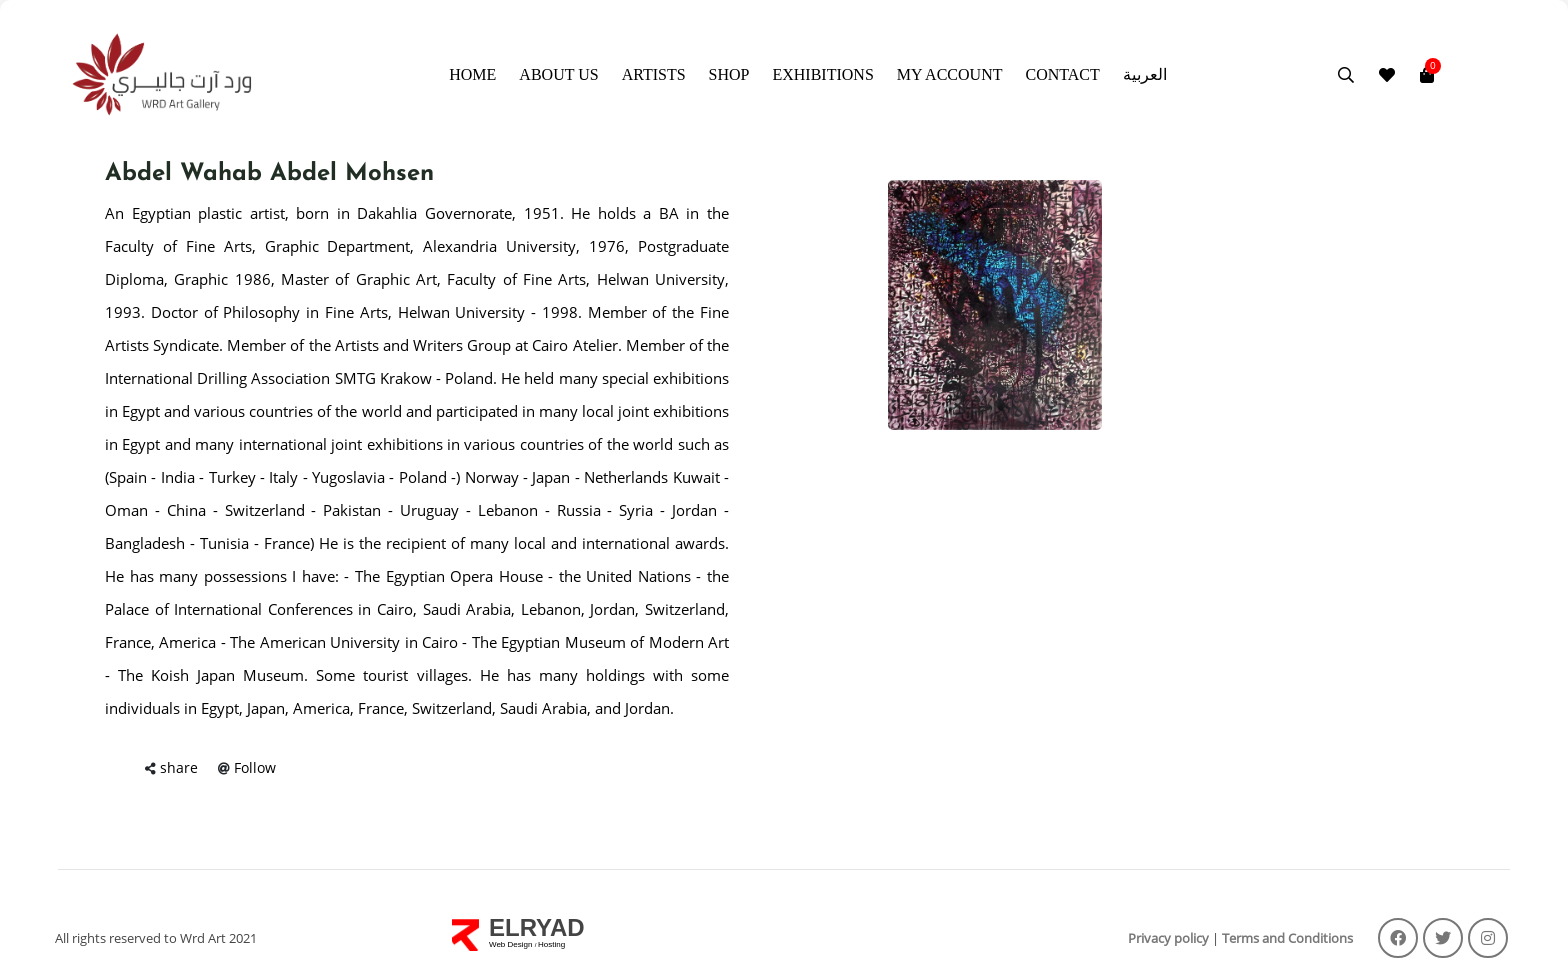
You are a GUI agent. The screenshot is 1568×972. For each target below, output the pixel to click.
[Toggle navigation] (1447, 75)
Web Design (512, 944)
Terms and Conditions (1287, 938)
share (179, 767)
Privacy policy (1168, 938)
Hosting (551, 944)
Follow (255, 767)
